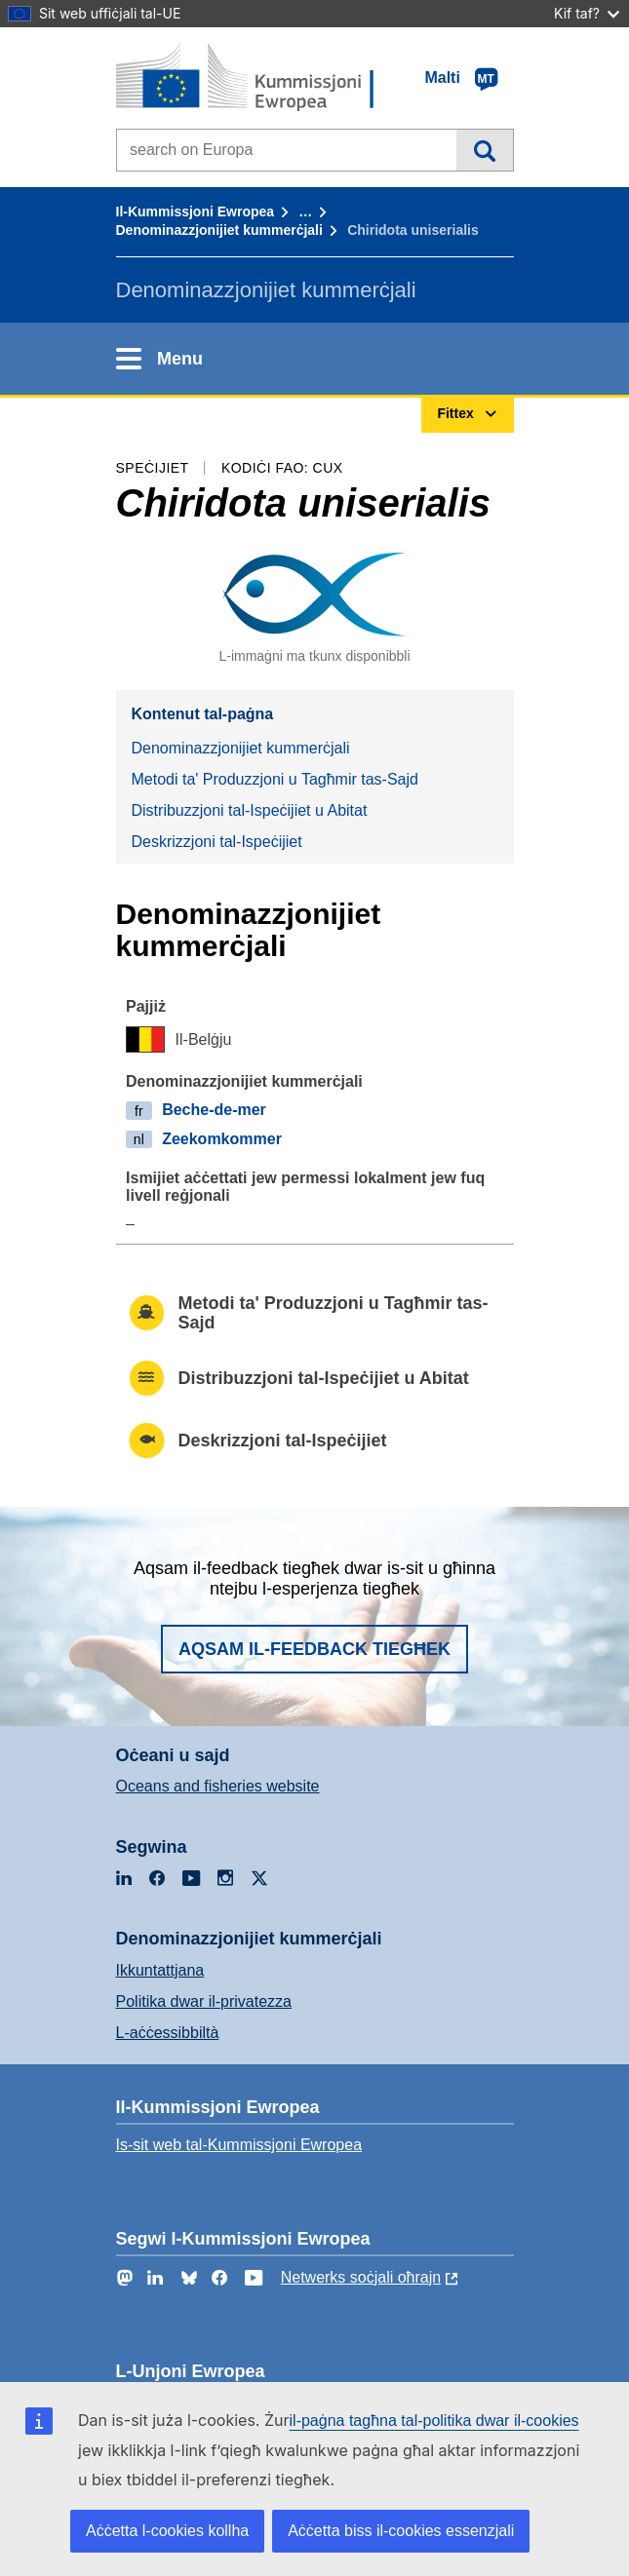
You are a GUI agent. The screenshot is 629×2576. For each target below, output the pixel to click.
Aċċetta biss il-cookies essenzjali (401, 2530)
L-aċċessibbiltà (167, 2032)
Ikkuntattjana (160, 1970)
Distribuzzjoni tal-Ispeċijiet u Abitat (250, 810)
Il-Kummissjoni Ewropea (195, 211)
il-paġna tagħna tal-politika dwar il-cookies (434, 2420)
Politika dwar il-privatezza (204, 2001)
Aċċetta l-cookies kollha (167, 2530)
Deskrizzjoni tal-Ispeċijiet (217, 841)
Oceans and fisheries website (218, 1786)
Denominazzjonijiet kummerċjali (219, 230)
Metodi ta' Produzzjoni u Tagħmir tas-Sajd (275, 779)
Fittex (484, 150)
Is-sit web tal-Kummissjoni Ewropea (239, 2144)
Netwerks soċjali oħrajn (361, 2277)
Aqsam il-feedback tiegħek (314, 1649)
